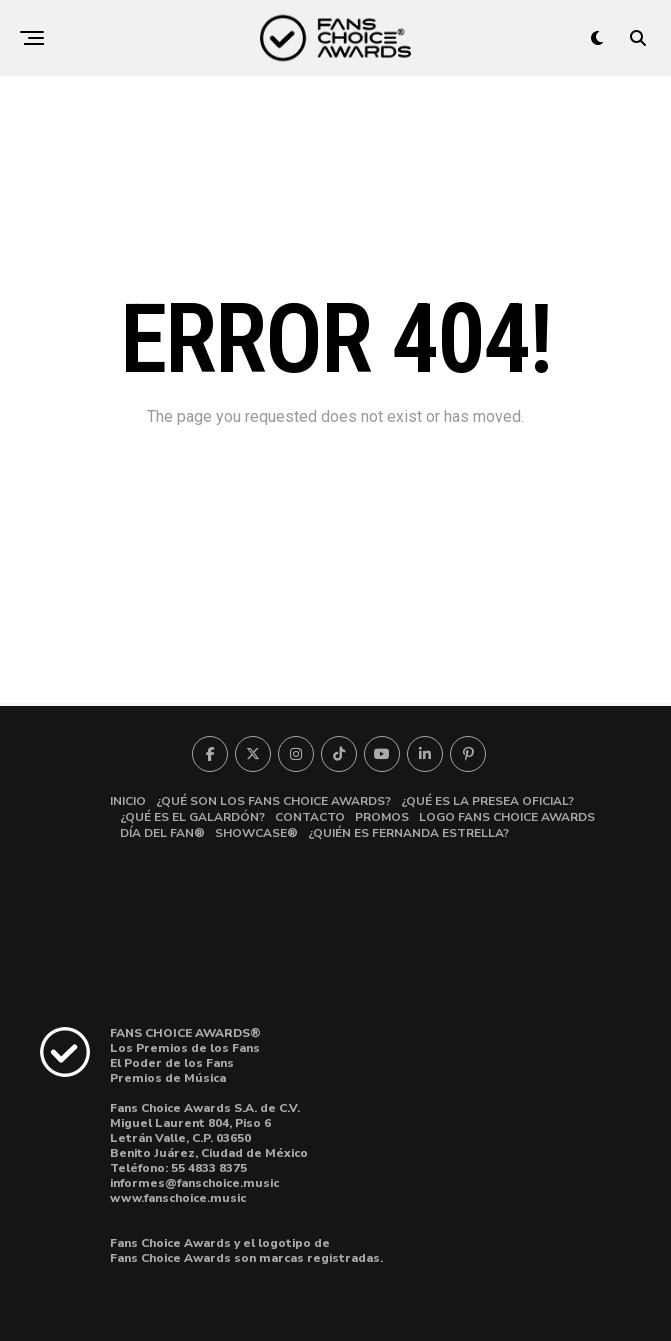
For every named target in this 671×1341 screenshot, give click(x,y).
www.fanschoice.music (178, 1198)
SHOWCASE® (256, 833)
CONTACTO (310, 817)
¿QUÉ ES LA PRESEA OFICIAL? (487, 801)
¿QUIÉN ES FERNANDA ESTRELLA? (408, 833)
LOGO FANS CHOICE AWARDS (507, 817)
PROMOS (382, 817)
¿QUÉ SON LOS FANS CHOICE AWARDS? (273, 801)
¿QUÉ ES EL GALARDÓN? (192, 817)
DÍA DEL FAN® (162, 833)
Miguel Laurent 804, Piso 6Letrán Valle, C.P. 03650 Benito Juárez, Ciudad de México (209, 1138)
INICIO (128, 801)
